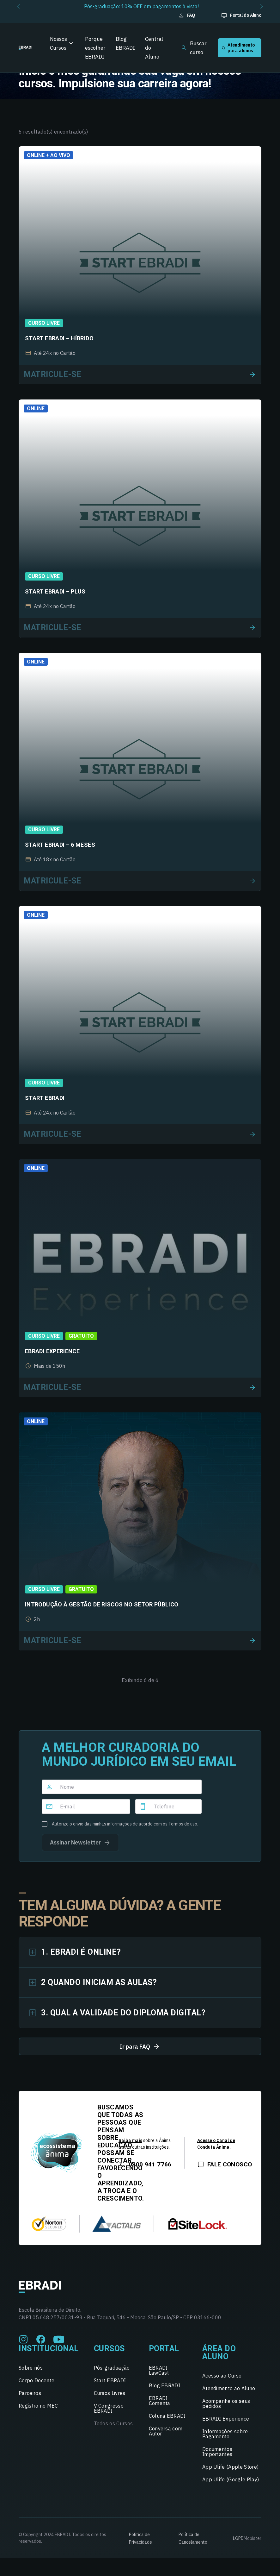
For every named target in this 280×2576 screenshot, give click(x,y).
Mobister (252, 2538)
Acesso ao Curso (222, 2375)
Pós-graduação (112, 2367)
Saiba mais (130, 2140)
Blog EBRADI (125, 43)
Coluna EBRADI (167, 2415)
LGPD (238, 2538)
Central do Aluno (154, 47)
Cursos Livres (109, 2393)
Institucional (49, 2349)
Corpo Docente (36, 2380)
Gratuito (81, 1336)
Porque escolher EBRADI (95, 47)
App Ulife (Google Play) (230, 2479)
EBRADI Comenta (159, 2401)
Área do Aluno (219, 2352)
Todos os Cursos (113, 2423)
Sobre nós (31, 2367)
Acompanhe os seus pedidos (226, 2403)
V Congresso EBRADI (109, 2408)
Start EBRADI (110, 2380)
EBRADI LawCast (159, 2370)
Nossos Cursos (58, 43)
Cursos (109, 2349)
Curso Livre (44, 323)
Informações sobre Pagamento (225, 2434)
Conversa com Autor (166, 2431)
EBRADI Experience (225, 2418)
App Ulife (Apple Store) (230, 2466)
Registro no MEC (38, 2405)
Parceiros (30, 2393)
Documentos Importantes (217, 2452)
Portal (164, 2349)
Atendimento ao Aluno (228, 2388)
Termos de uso (182, 1824)
